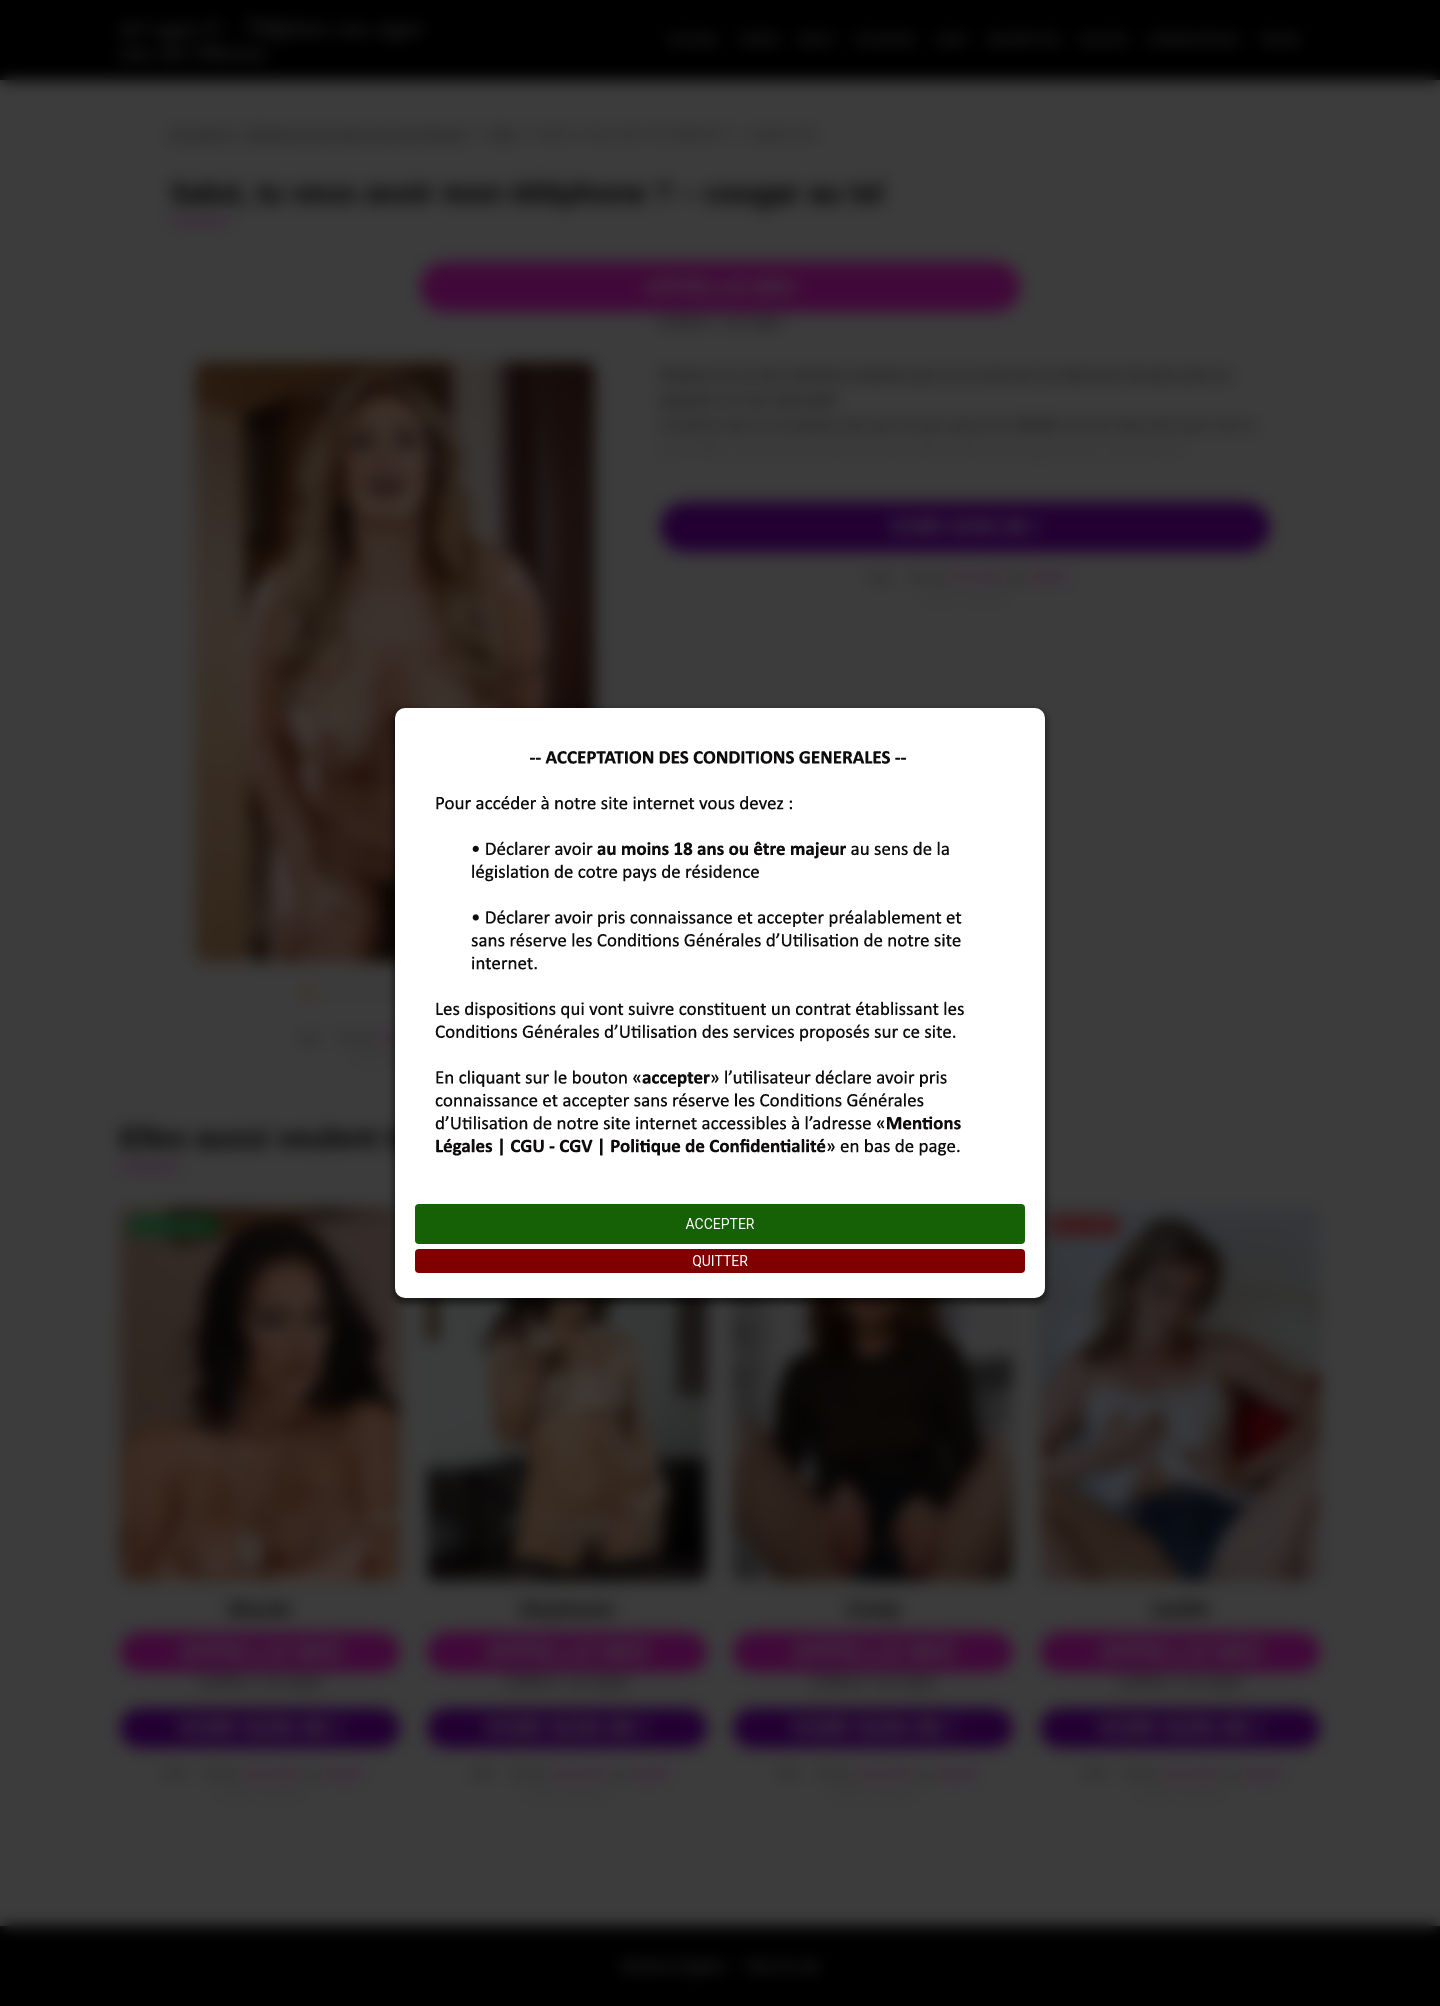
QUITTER (720, 1261)
